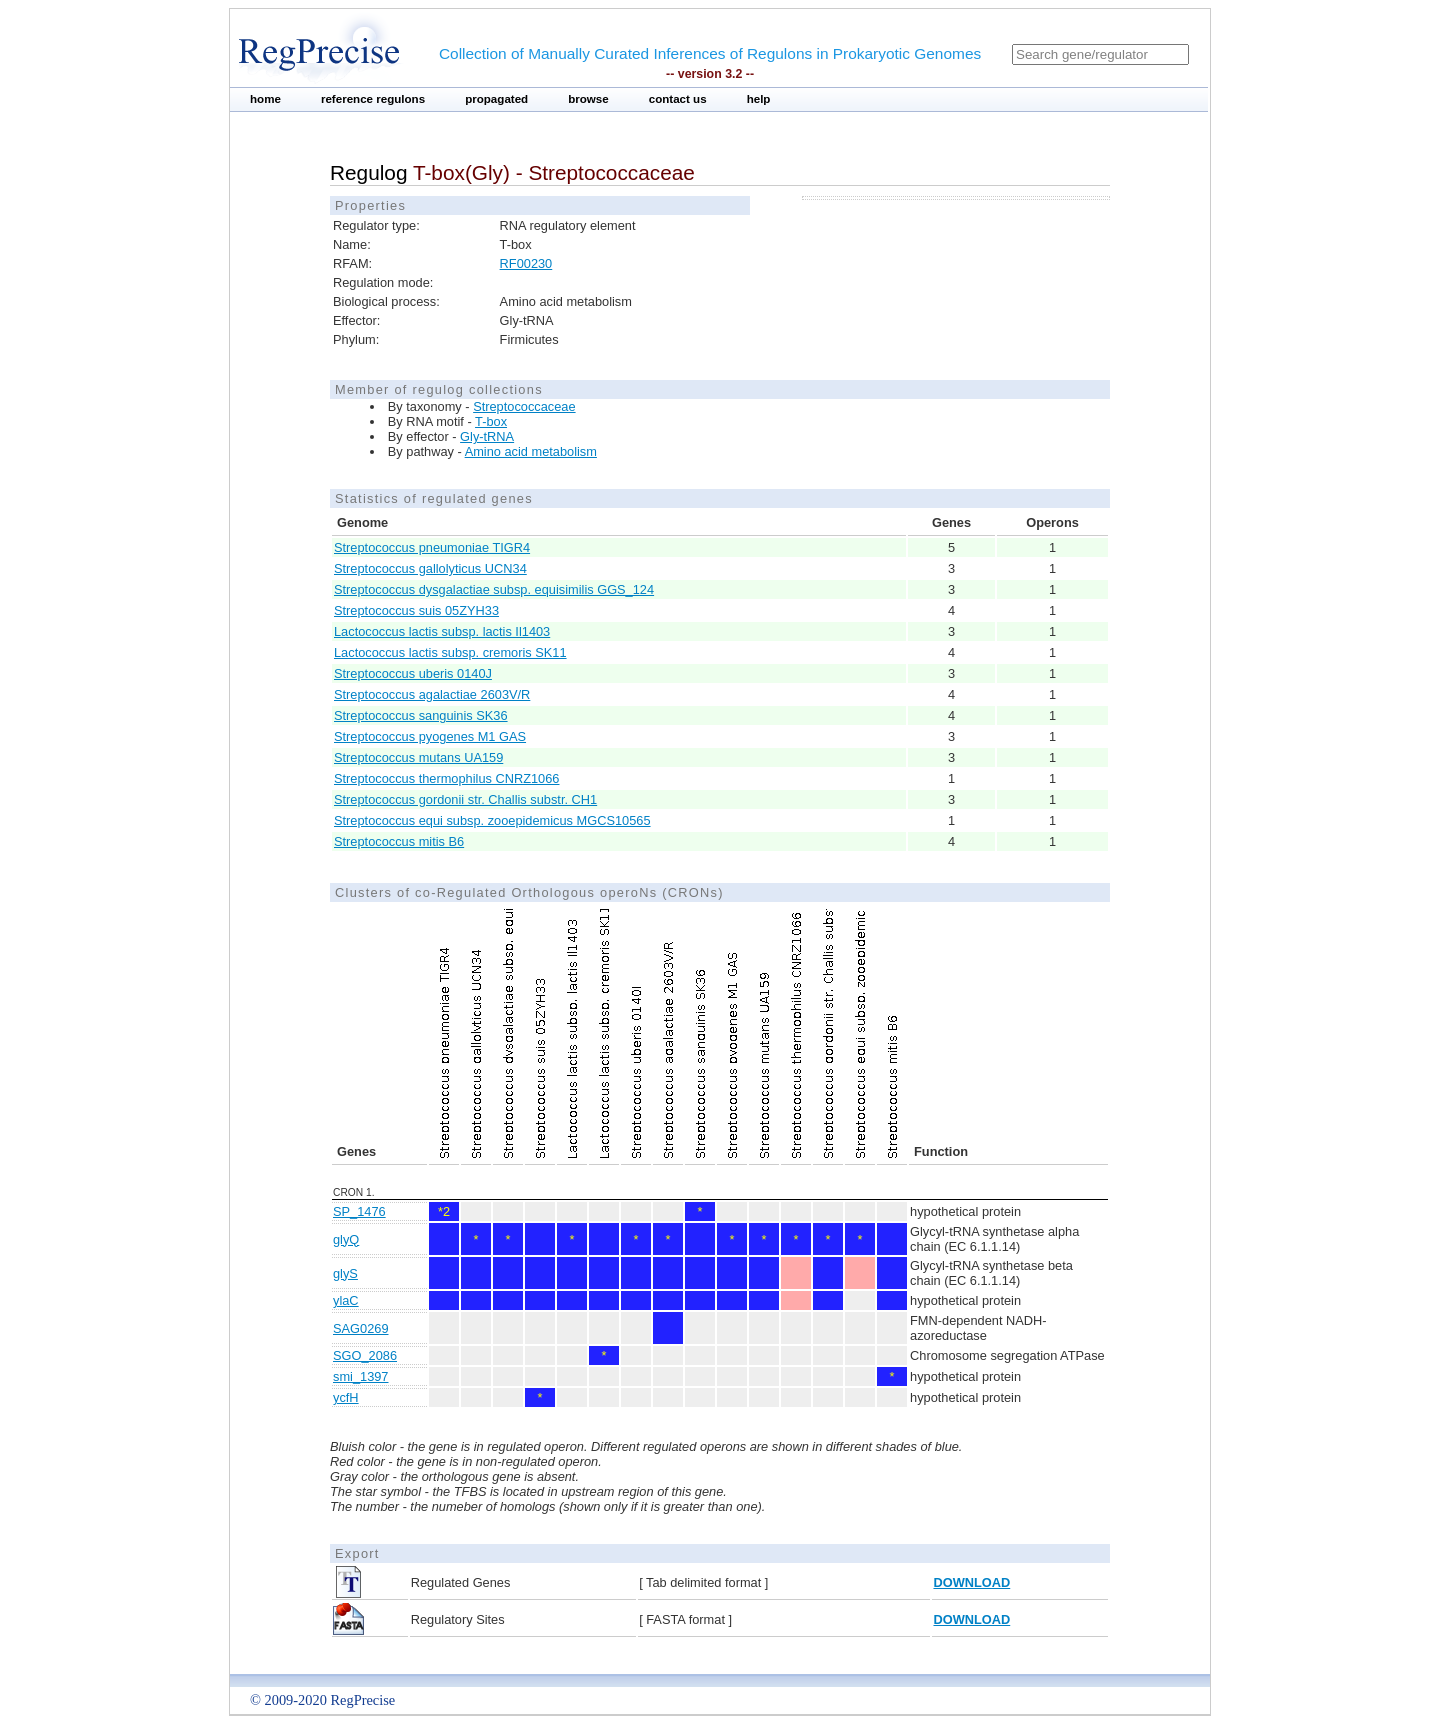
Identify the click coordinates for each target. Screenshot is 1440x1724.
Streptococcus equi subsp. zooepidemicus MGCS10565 (492, 820)
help (759, 99)
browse (588, 99)
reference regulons (373, 99)
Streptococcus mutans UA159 (418, 757)
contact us (678, 99)
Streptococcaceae (524, 406)
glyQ (346, 1239)
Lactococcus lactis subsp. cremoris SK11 (450, 652)
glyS (345, 1273)
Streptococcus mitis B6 (399, 841)
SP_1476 (359, 1211)
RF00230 (526, 263)
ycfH (346, 1397)
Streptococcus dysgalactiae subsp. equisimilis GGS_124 (494, 589)
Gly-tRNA (487, 436)
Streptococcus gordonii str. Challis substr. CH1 (465, 799)
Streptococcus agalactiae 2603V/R (432, 694)
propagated (496, 99)
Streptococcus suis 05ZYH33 (416, 610)
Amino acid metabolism (531, 451)
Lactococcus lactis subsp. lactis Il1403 (442, 631)
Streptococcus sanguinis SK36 (421, 715)
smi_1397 (361, 1376)
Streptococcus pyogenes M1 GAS (430, 736)
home (265, 99)
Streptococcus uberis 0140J (413, 673)
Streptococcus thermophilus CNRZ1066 (446, 778)
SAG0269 (361, 1328)
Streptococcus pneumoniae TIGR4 (432, 547)
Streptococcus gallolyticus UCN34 (430, 568)
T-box (491, 421)
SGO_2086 (365, 1355)
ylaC (346, 1300)
